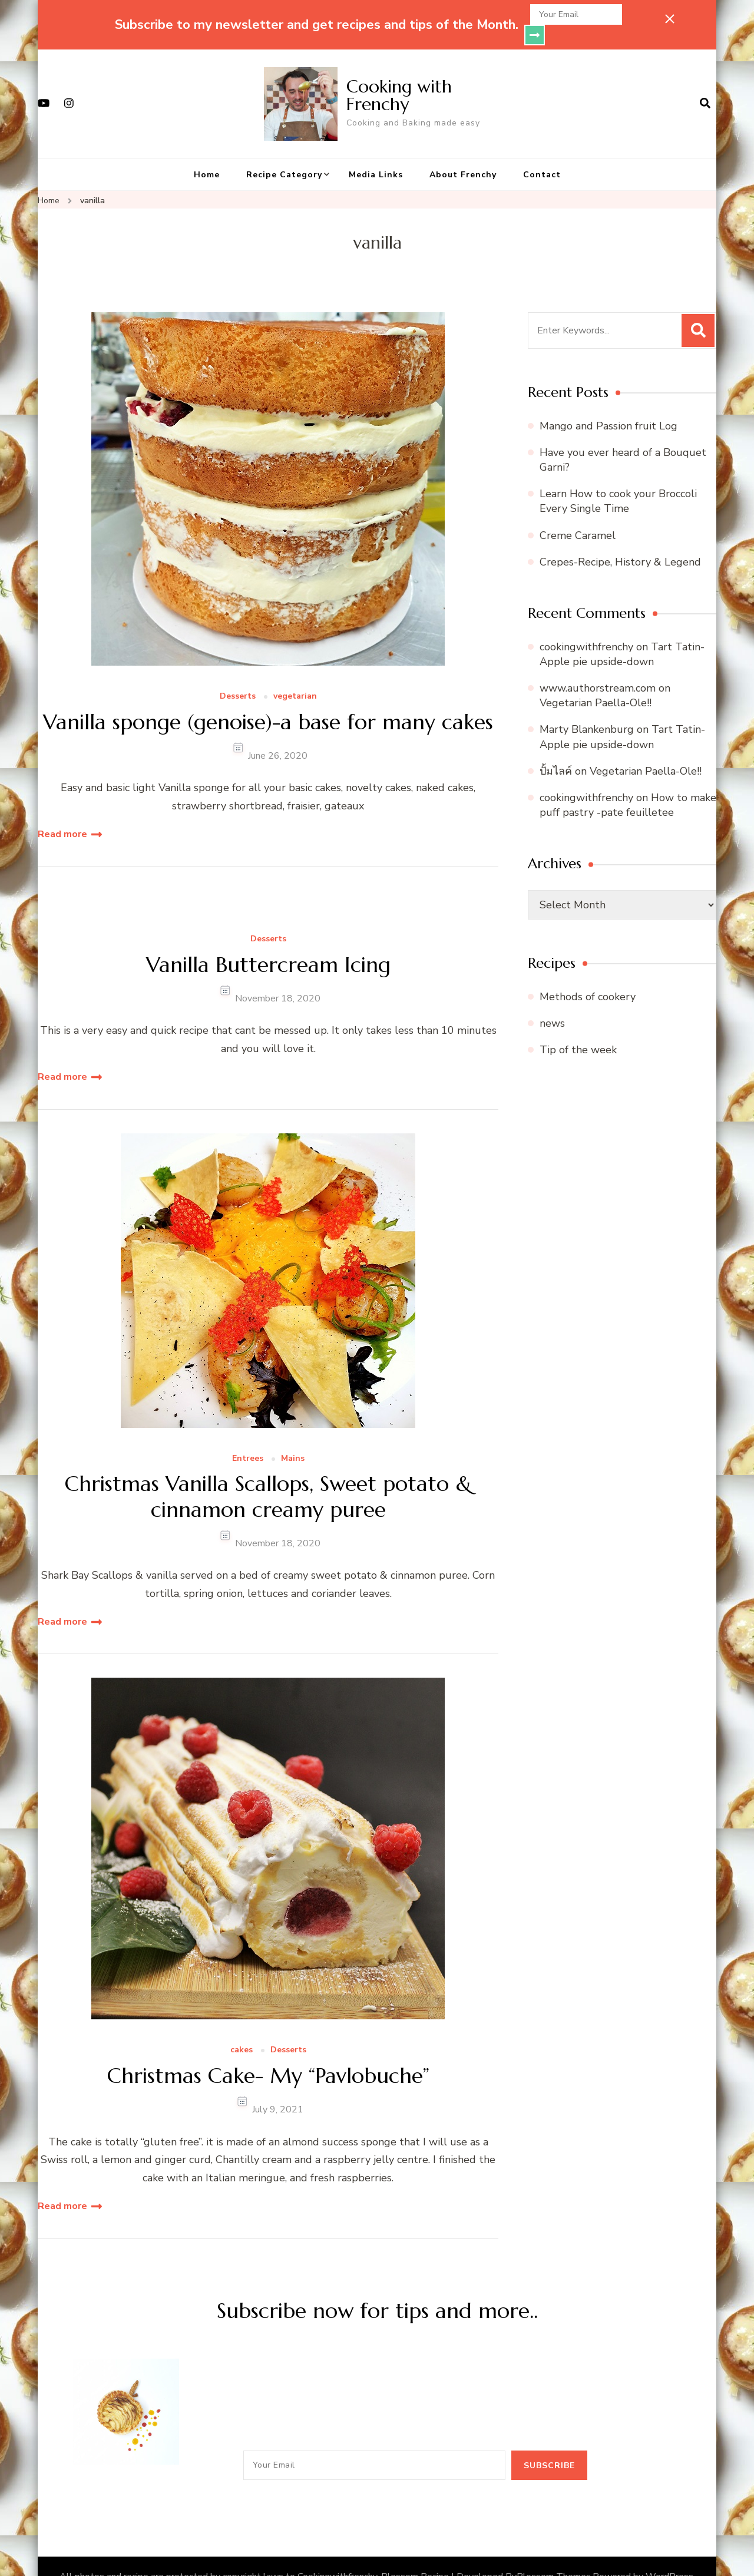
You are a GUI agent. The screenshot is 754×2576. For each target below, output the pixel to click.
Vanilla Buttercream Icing (268, 944)
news (552, 1003)
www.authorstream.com (598, 667)
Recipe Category (284, 154)
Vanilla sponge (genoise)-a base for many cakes (268, 701)
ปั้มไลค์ (556, 750)
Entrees (247, 1438)
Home (207, 154)
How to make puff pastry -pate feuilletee (628, 784)
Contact (542, 154)
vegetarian (295, 676)
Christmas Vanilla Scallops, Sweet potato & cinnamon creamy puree (268, 1475)
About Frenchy (463, 154)
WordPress (669, 2555)
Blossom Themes (554, 2555)
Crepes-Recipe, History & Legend (620, 541)
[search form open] (705, 83)
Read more (62, 813)
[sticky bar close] (670, 19)
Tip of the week (578, 1029)
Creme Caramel (578, 515)
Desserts (238, 676)
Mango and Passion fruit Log (608, 405)
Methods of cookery (588, 976)
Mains (293, 1438)
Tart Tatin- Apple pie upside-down (622, 633)
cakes (241, 2029)
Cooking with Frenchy (399, 74)
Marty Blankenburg (587, 709)
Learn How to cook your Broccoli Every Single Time (618, 480)
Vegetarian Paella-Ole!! (596, 682)
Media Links (376, 154)
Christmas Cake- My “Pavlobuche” (268, 2055)
